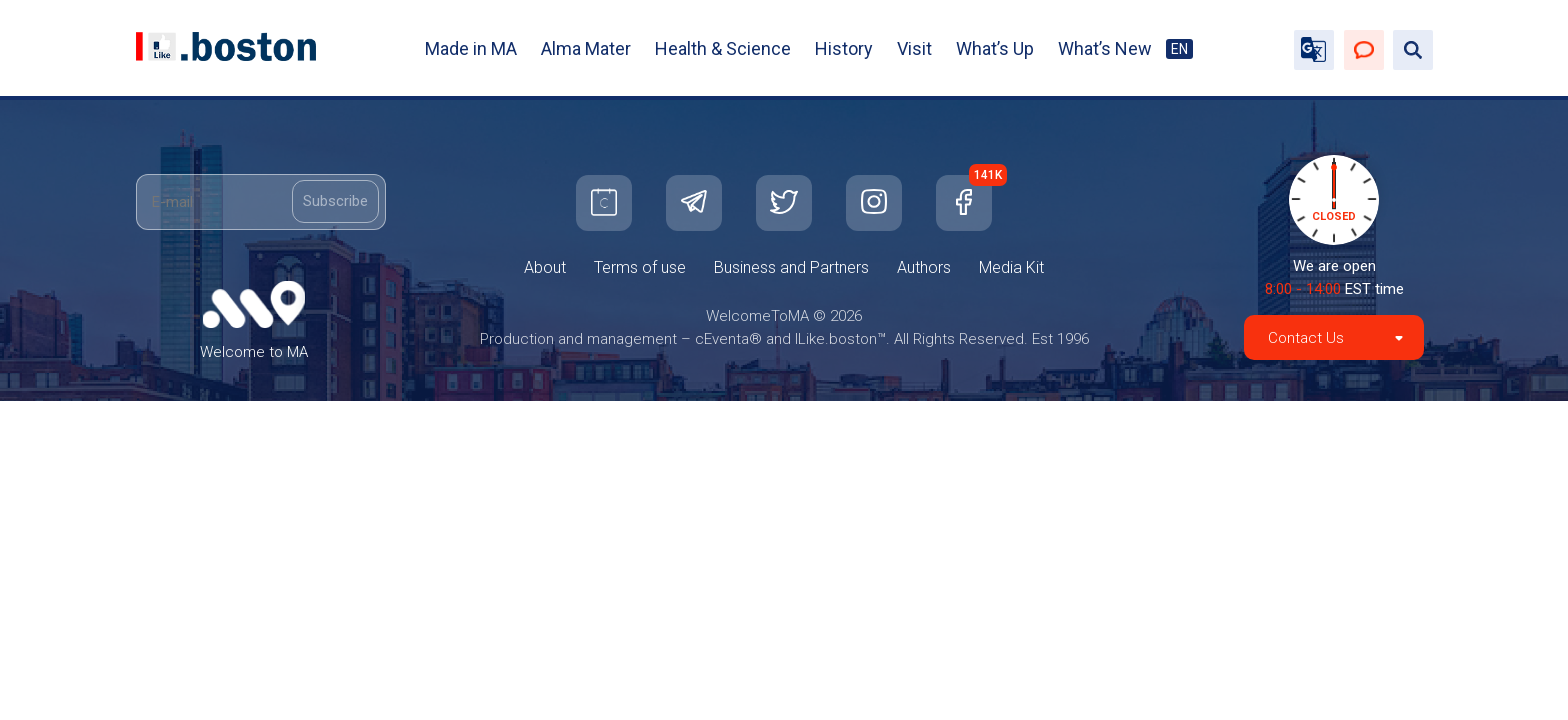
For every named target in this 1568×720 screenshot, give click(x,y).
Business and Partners (791, 267)
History (844, 48)
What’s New (1105, 48)
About (545, 267)
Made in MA (471, 48)
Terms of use (640, 267)
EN (1179, 49)
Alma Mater (586, 48)
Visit (914, 48)
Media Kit (1011, 267)
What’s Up (995, 48)
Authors (924, 267)
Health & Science (723, 48)
